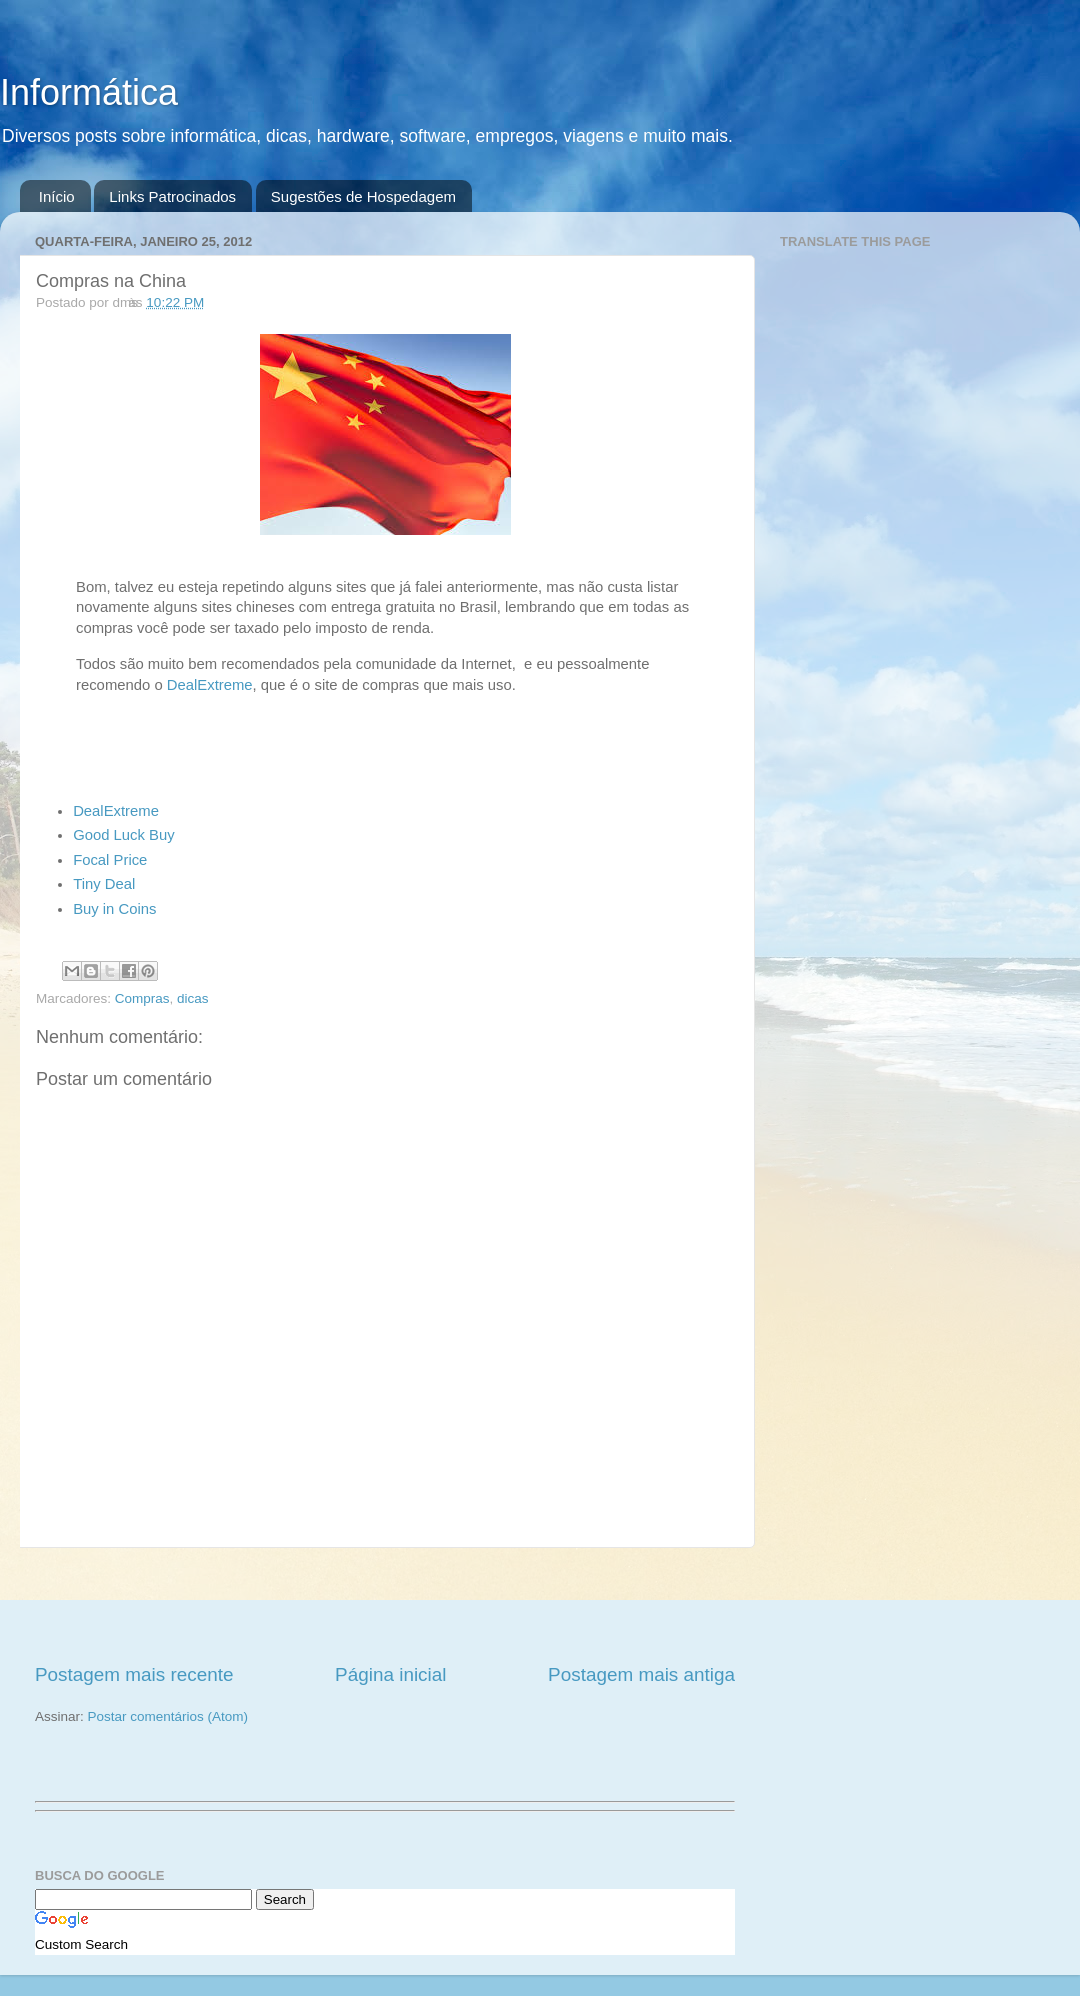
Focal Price (110, 860)
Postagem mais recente (134, 1674)
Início (57, 196)
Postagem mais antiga (641, 1674)
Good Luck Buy (124, 835)
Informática (89, 92)
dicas (193, 998)
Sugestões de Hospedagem (363, 196)
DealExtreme (210, 685)
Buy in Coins (114, 909)
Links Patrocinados (172, 196)
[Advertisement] (385, 1605)
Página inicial (390, 1674)
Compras (142, 998)
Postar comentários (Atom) (168, 1716)
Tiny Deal (104, 884)
